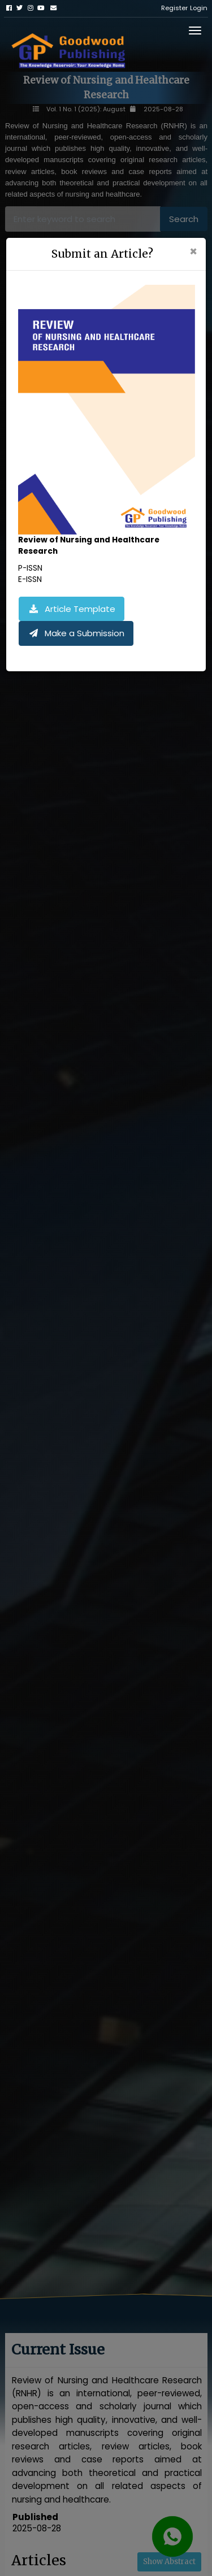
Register (174, 7)
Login (198, 7)
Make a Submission (76, 633)
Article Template (71, 609)
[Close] (193, 251)
